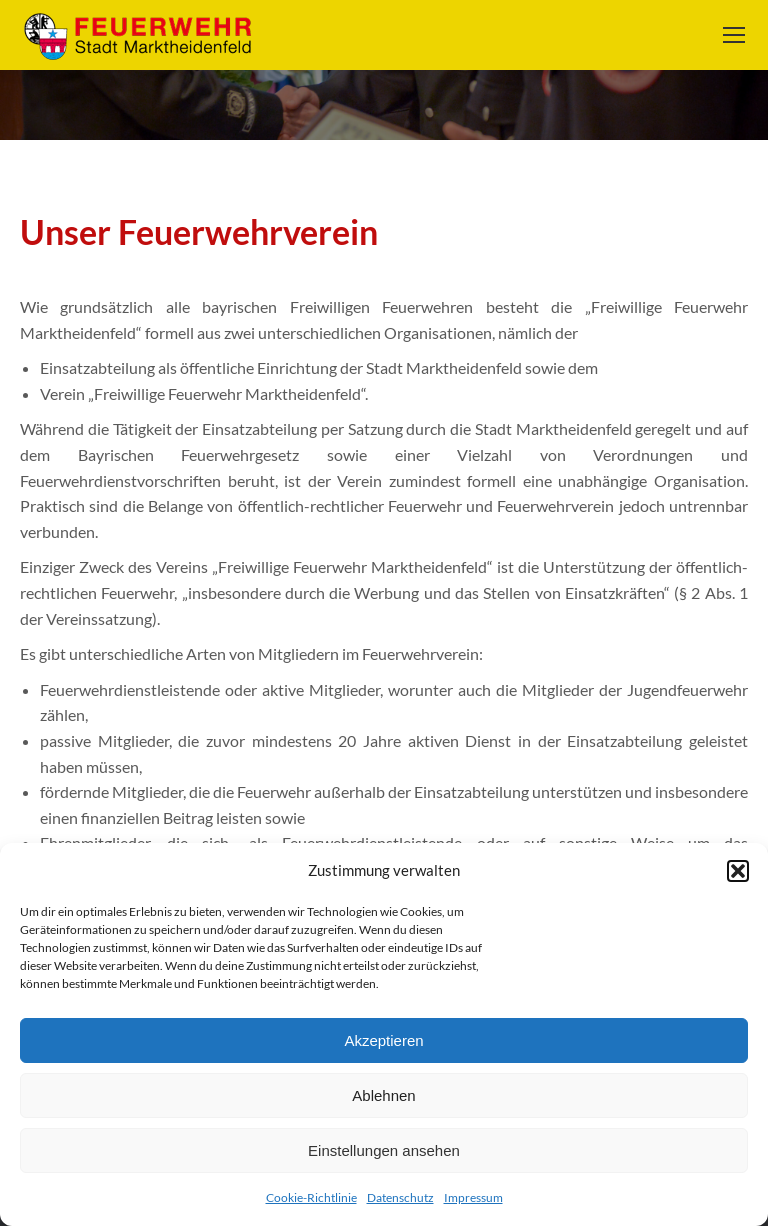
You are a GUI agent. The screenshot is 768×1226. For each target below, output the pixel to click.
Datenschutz (400, 1197)
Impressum (473, 1197)
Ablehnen (383, 1095)
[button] (738, 871)
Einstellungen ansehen (384, 1150)
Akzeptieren (383, 1040)
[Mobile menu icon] (734, 35)
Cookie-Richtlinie (311, 1197)
